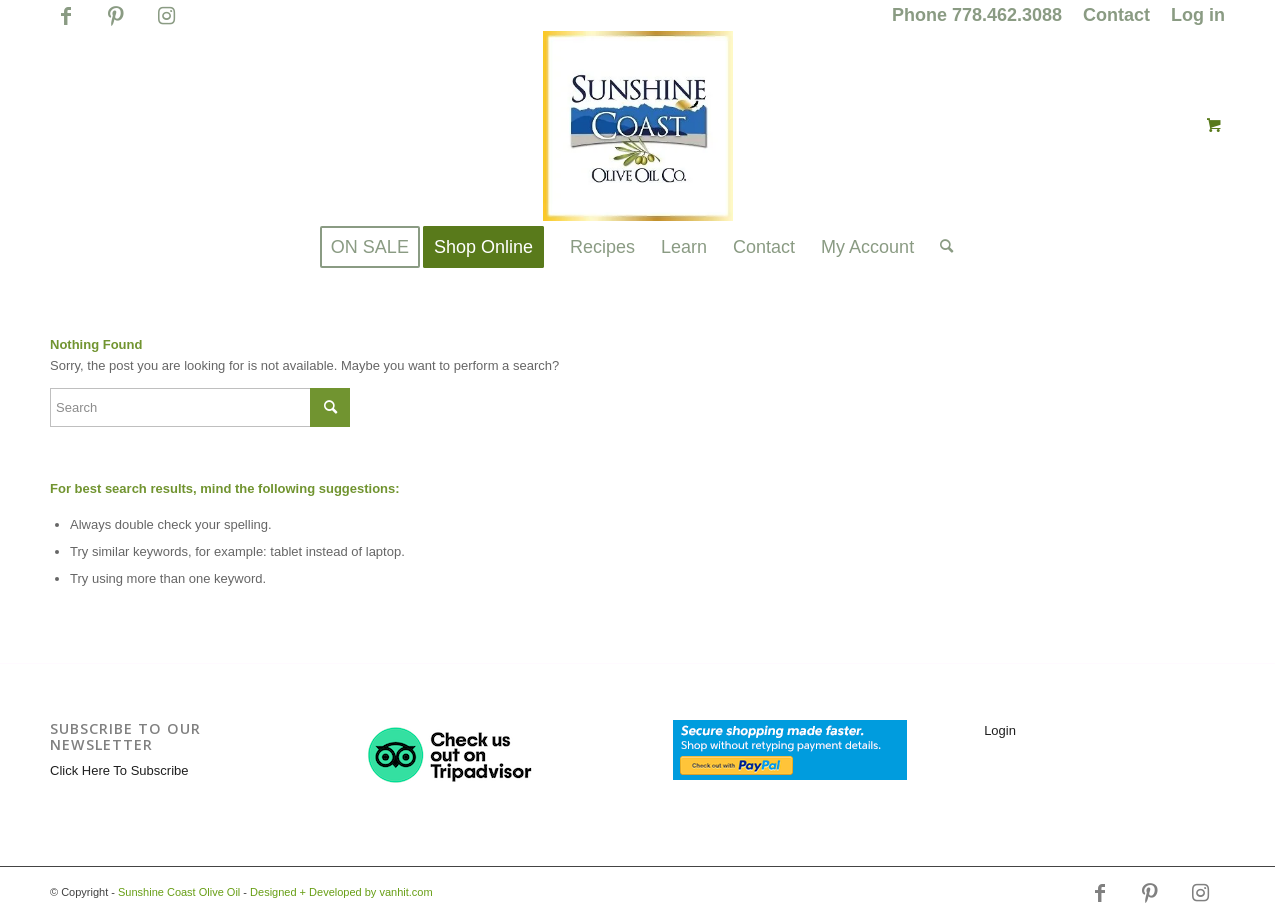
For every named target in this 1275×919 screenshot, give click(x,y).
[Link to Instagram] (166, 25)
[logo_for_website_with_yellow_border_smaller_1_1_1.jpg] (638, 126)
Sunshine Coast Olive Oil (179, 892)
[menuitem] (977, 16)
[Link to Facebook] (65, 25)
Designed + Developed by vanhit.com (341, 892)
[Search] (940, 247)
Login (1000, 730)
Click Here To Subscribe (119, 770)
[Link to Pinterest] (115, 25)
